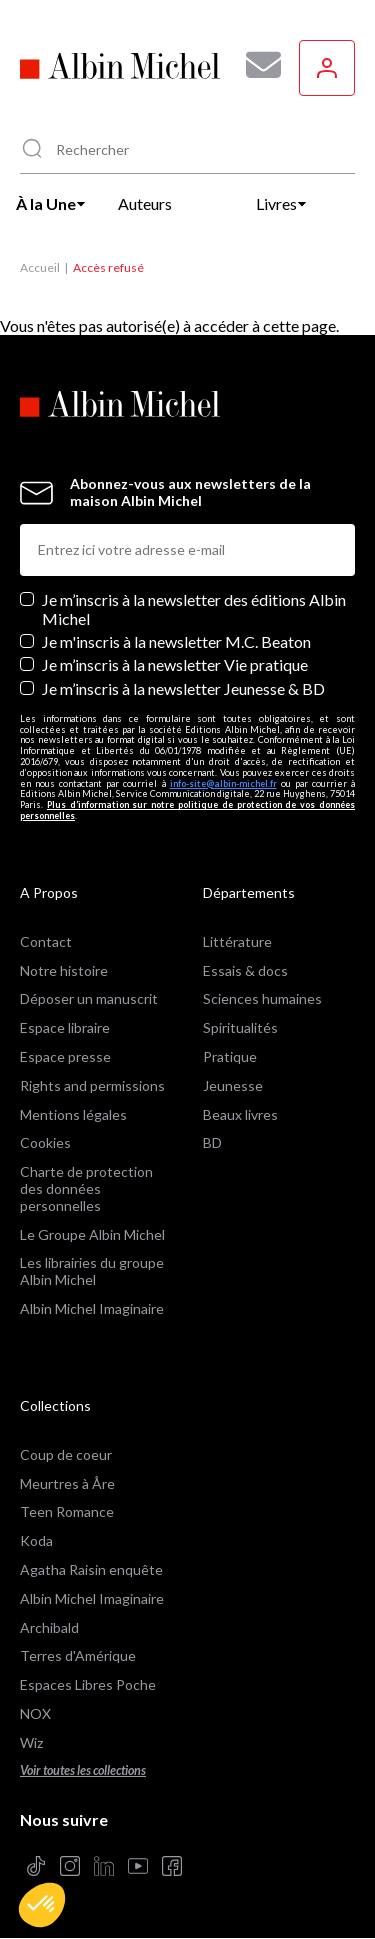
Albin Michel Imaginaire (92, 1308)
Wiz (31, 1742)
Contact (46, 941)
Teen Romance (67, 1511)
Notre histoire (64, 970)
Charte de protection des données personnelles (86, 1188)
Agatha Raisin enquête (91, 1569)
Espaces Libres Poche (88, 1684)
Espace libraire (65, 1027)
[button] (42, 1905)
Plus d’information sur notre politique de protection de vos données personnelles (187, 810)
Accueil (40, 267)
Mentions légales (73, 1114)
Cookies (45, 1142)
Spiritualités (240, 1027)
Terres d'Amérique (78, 1655)
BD (212, 1142)
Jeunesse (233, 1085)
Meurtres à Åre (67, 1483)
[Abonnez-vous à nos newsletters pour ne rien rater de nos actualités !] (256, 65)
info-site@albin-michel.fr (223, 783)
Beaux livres (240, 1114)
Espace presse (65, 1056)
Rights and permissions (92, 1085)
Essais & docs (245, 970)
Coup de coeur (66, 1454)
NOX (35, 1713)
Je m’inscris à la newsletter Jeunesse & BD (183, 688)
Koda (36, 1540)
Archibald (49, 1627)
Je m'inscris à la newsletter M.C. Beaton (176, 641)
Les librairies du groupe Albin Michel (92, 1271)
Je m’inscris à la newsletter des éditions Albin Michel (194, 609)
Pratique (230, 1056)
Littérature (237, 941)
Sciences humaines (262, 998)
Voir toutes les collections (83, 1770)
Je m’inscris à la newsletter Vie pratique (175, 664)
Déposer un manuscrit (89, 998)
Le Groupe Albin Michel (92, 1234)
